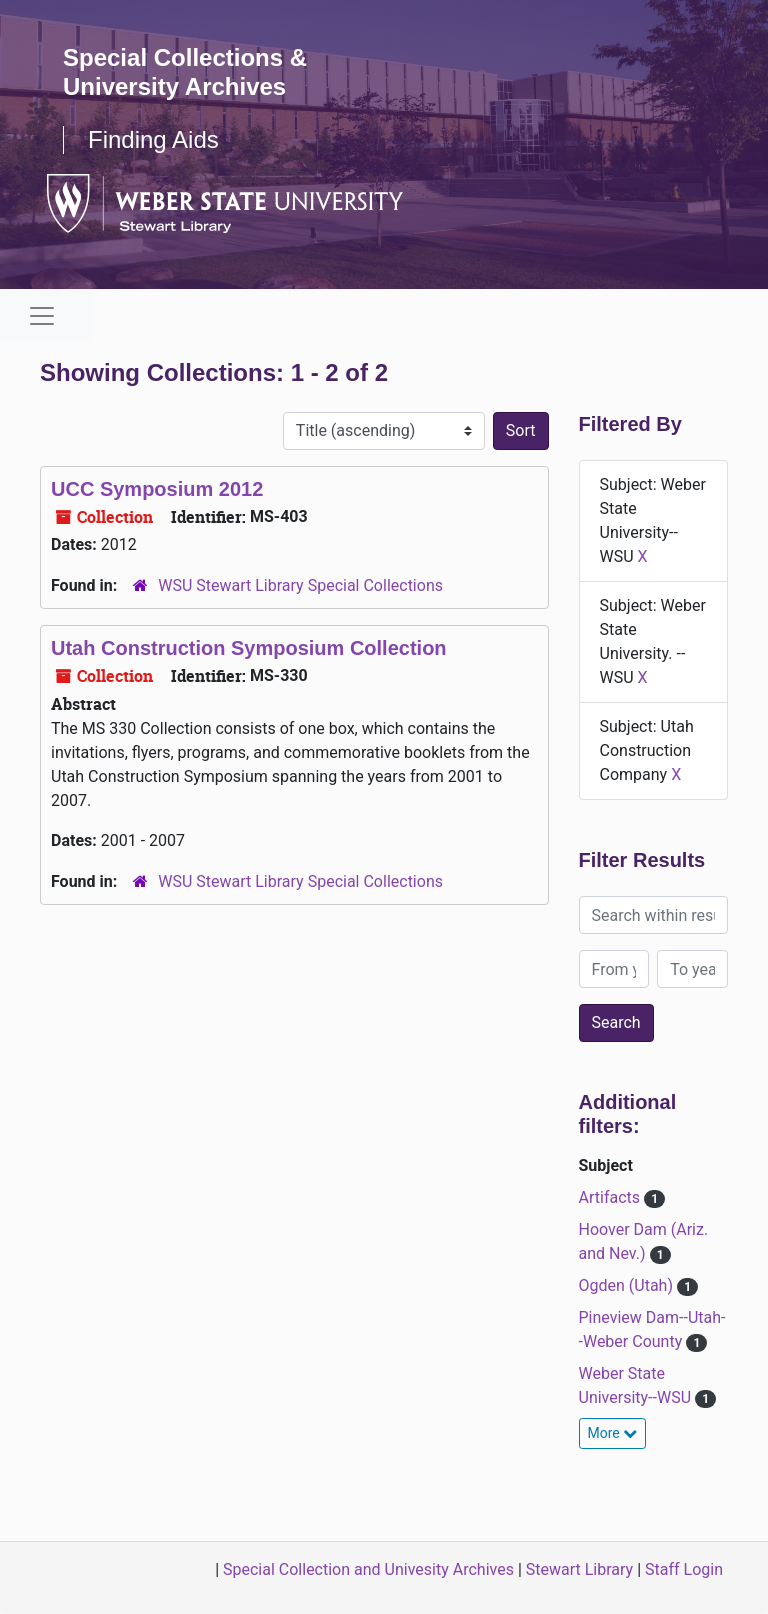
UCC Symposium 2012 (157, 489)
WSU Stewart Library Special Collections (300, 585)
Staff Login (684, 1569)
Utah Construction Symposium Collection (249, 648)
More (613, 1433)
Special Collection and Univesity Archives (368, 1569)
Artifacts (611, 1197)
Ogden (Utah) (628, 1285)
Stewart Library (579, 1569)
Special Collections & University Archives (185, 72)
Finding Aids (153, 139)
